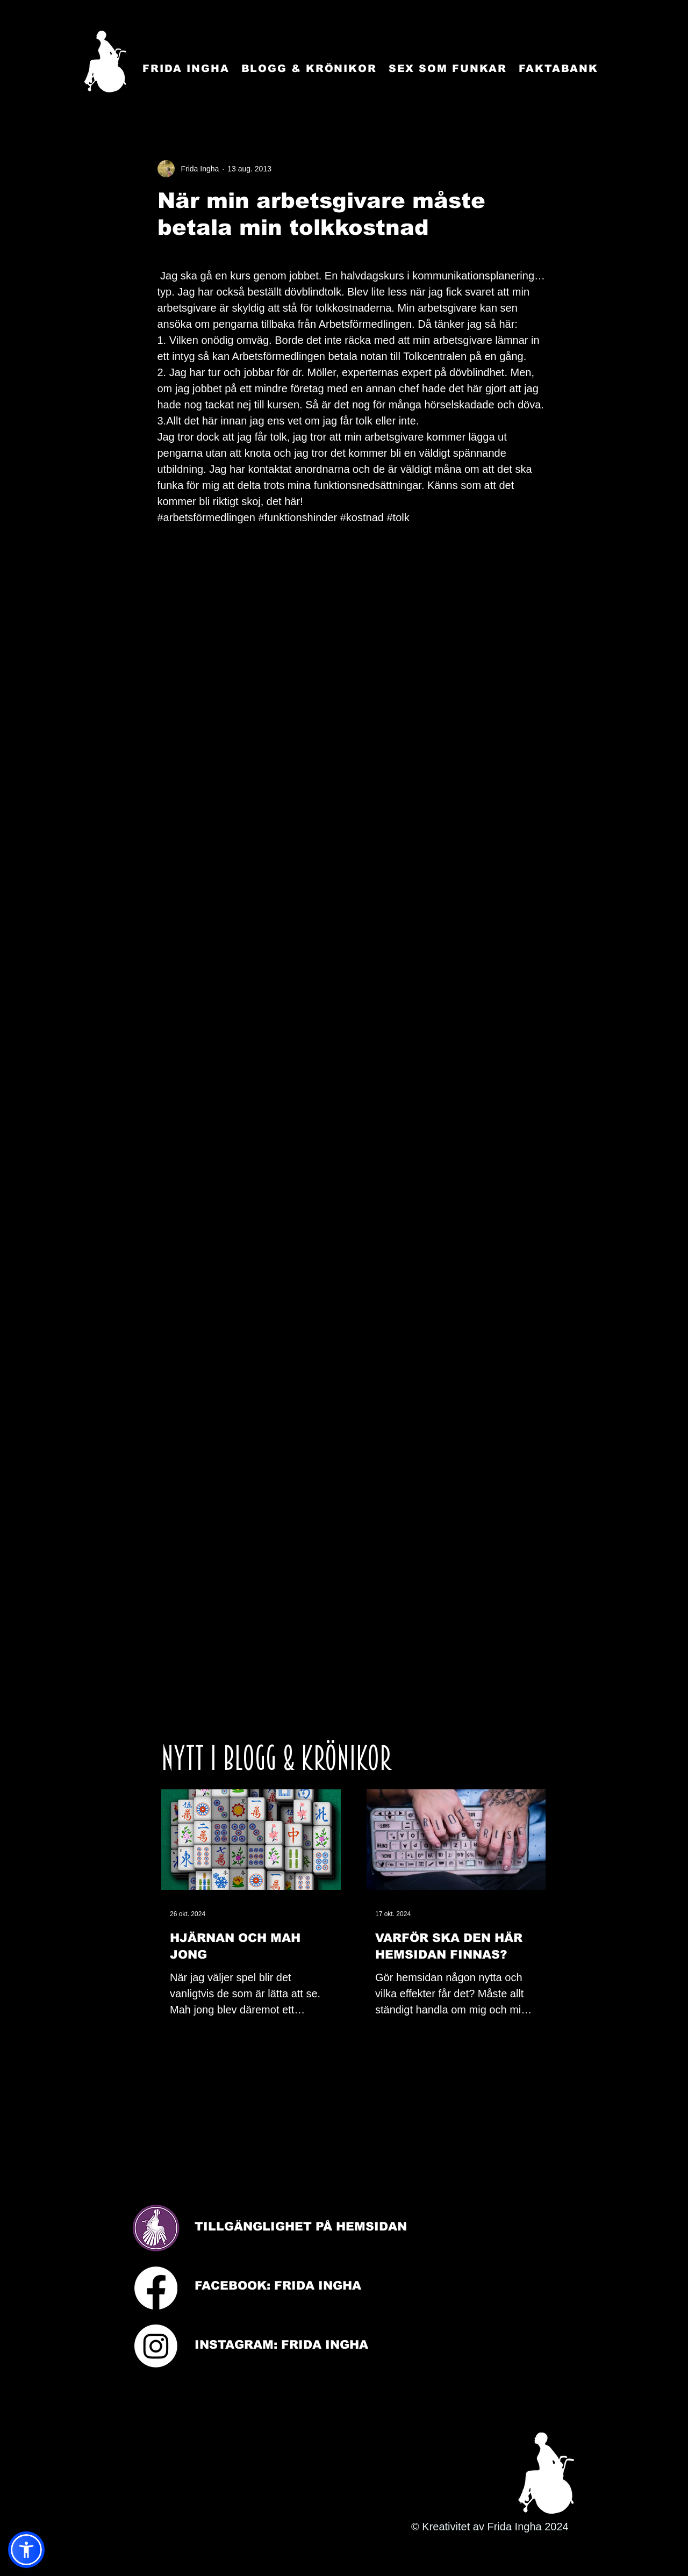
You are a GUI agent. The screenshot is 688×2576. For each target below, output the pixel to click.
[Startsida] (105, 61)
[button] (26, 2549)
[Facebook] (155, 2287)
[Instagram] (155, 2346)
